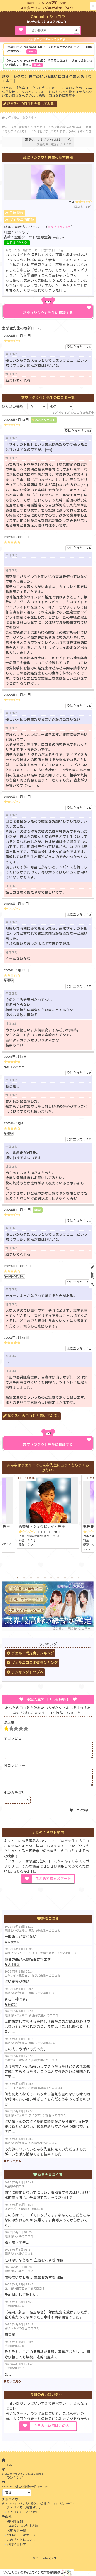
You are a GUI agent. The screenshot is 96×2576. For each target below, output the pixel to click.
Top (9, 2470)
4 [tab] (38, 1577)
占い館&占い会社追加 (22, 2531)
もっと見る (14, 2166)
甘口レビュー (14, 1768)
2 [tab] (24, 1577)
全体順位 (16, 212)
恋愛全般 (13, 1947)
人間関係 (13, 1970)
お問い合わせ (16, 2549)
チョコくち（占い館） (23, 2517)
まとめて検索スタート (53, 1884)
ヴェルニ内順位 (21, 219)
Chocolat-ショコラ (48, 17)
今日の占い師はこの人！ (53, 2431)
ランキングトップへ (27, 1672)
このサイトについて (21, 2545)
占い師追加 (15, 2527)
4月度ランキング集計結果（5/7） (48, 8)
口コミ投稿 (81, 1815)
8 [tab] (65, 1577)
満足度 (9, 1722)
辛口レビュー (14, 1738)
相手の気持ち (16, 1067)
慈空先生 (28, 117)
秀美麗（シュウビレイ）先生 (42, 1527)
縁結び (12, 2010)
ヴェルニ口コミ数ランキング (34, 1663)
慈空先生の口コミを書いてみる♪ (31, 104)
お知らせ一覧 (16, 2536)
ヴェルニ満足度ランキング (32, 1653)
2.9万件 (52, 3)
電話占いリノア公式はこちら (48, 140)
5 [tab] (44, 1577)
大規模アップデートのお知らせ (48, 39)
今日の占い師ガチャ (21, 2540)
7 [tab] (58, 1577)
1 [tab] (17, 1577)
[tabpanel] (48, 1512)
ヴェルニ (14, 117)
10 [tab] (78, 1577)
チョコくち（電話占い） (24, 2513)
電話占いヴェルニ (59, 227)
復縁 (10, 980)
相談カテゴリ (14, 1798)
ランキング (15, 2483)
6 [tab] (51, 1577)
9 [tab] (72, 1577)
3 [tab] (31, 1577)
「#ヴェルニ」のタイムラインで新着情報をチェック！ (36, 2572)
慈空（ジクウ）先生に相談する (48, 313)
